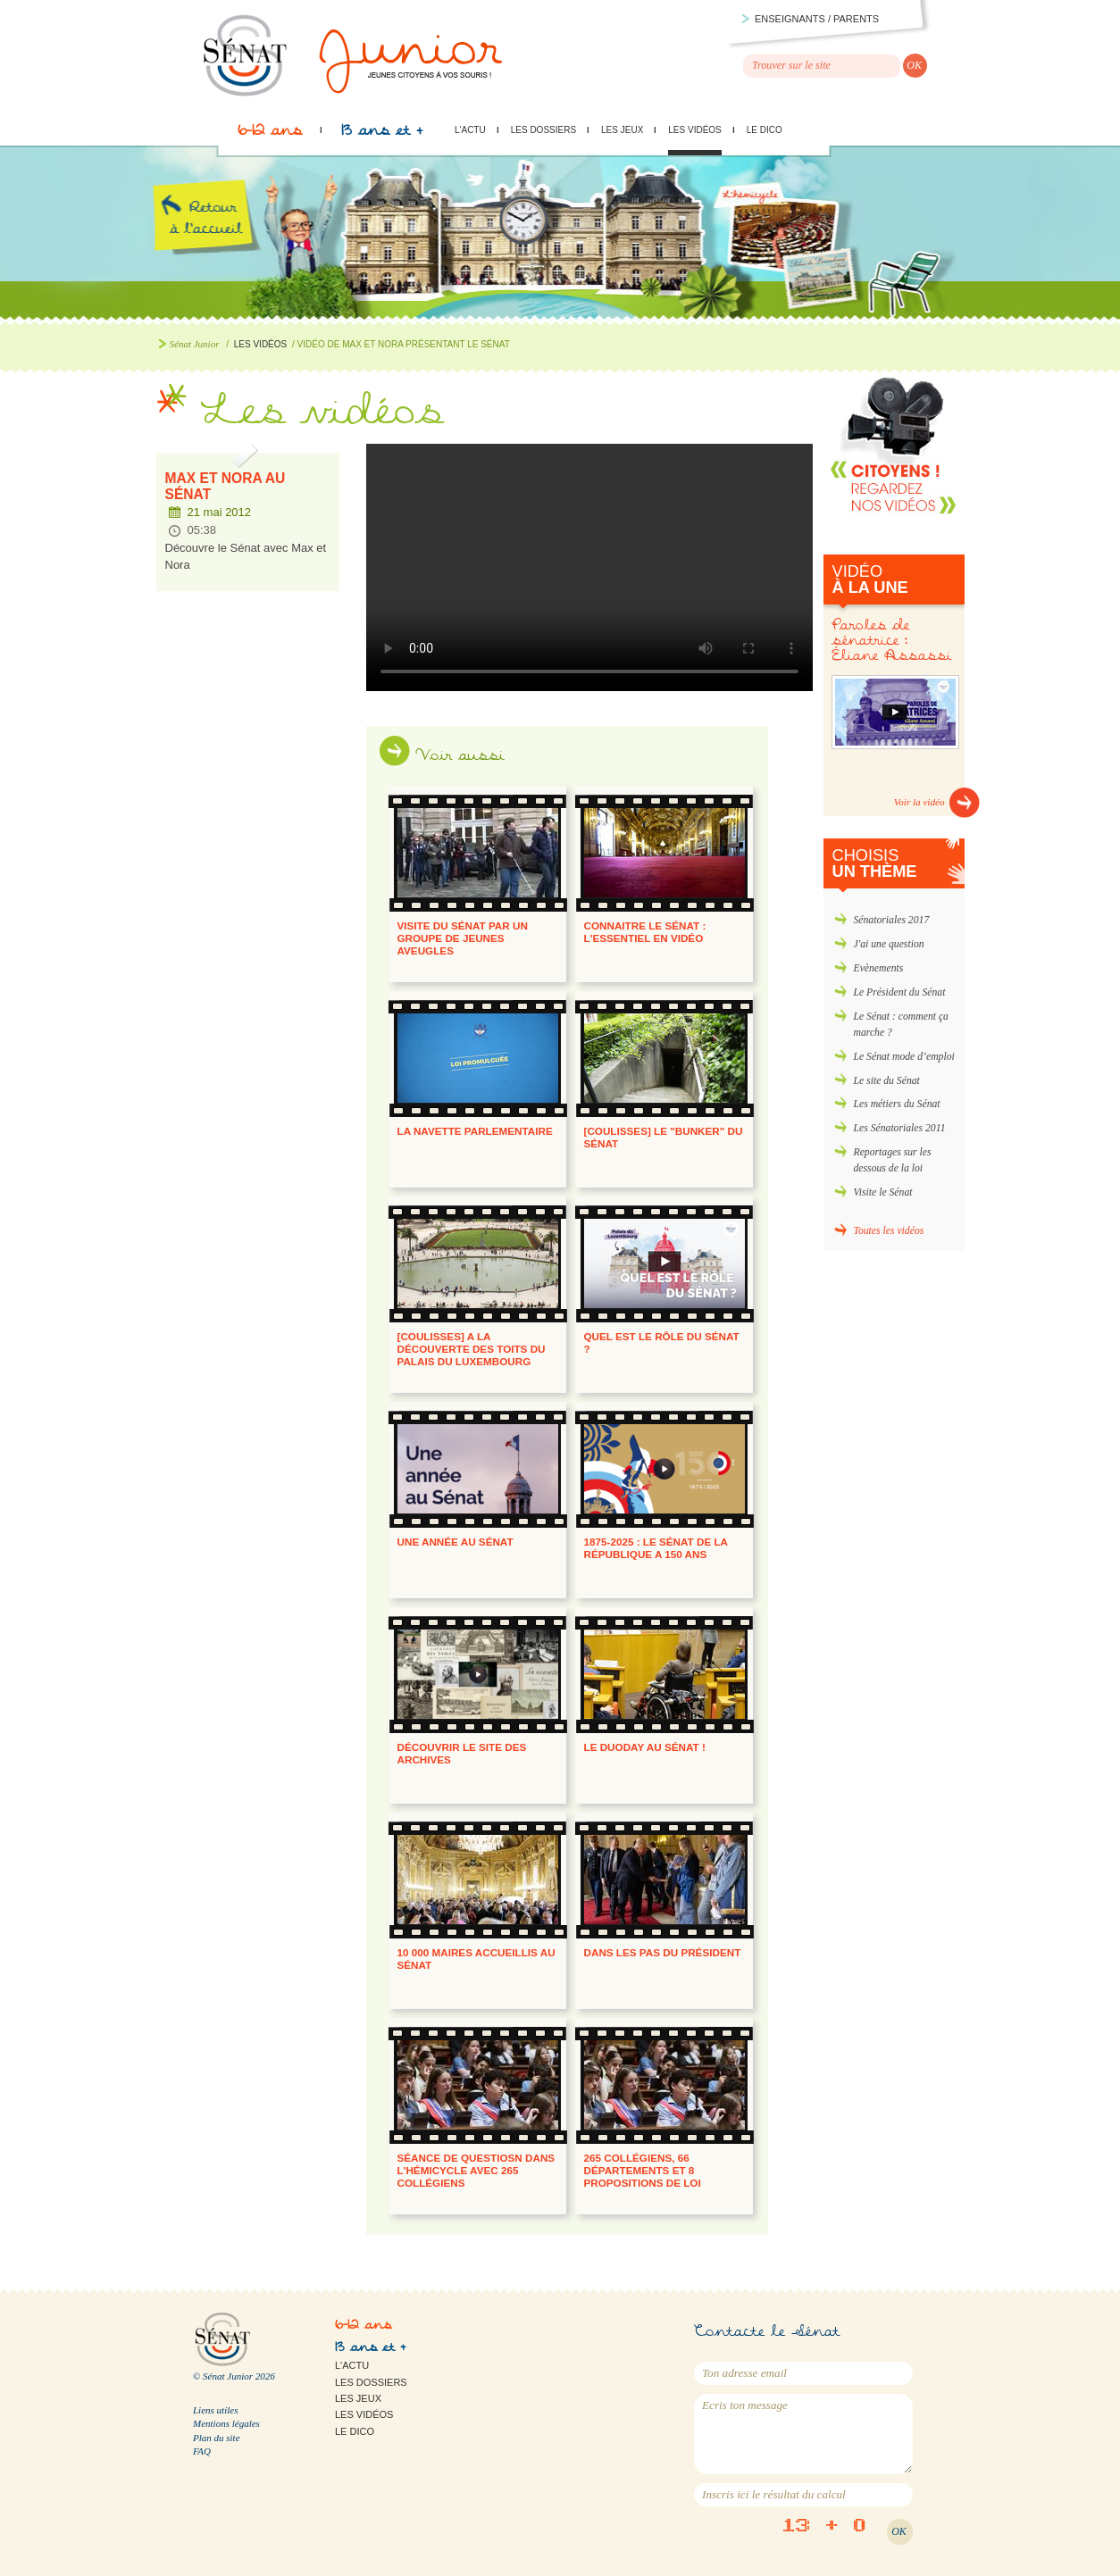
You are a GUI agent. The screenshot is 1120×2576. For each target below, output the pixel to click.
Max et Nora (589, 567)
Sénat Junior (195, 343)
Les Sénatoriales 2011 (900, 1128)
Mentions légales (226, 2423)
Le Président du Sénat (900, 992)
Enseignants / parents (817, 18)
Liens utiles (215, 2410)
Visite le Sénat (883, 1192)
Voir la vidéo (919, 801)
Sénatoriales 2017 (892, 920)
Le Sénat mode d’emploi (904, 1057)
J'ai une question (889, 944)
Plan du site (216, 2437)
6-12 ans (270, 134)
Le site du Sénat (887, 1081)
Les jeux (622, 130)
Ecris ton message (803, 2434)
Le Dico (764, 130)
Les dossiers (543, 130)
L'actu (470, 130)
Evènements (879, 968)
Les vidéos (694, 130)
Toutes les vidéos (889, 1231)
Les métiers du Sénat (897, 1104)
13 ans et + (381, 134)
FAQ (202, 2451)
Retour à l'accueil (221, 239)
